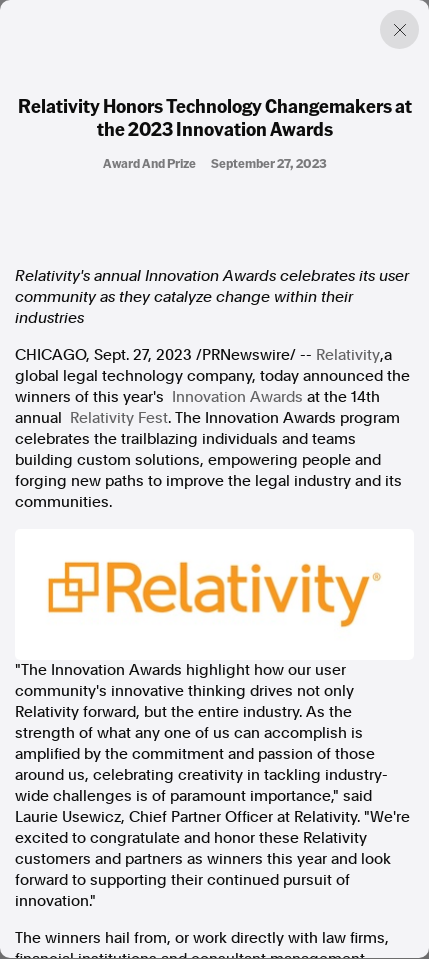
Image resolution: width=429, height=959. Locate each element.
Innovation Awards (237, 397)
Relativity (348, 355)
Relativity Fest (119, 418)
